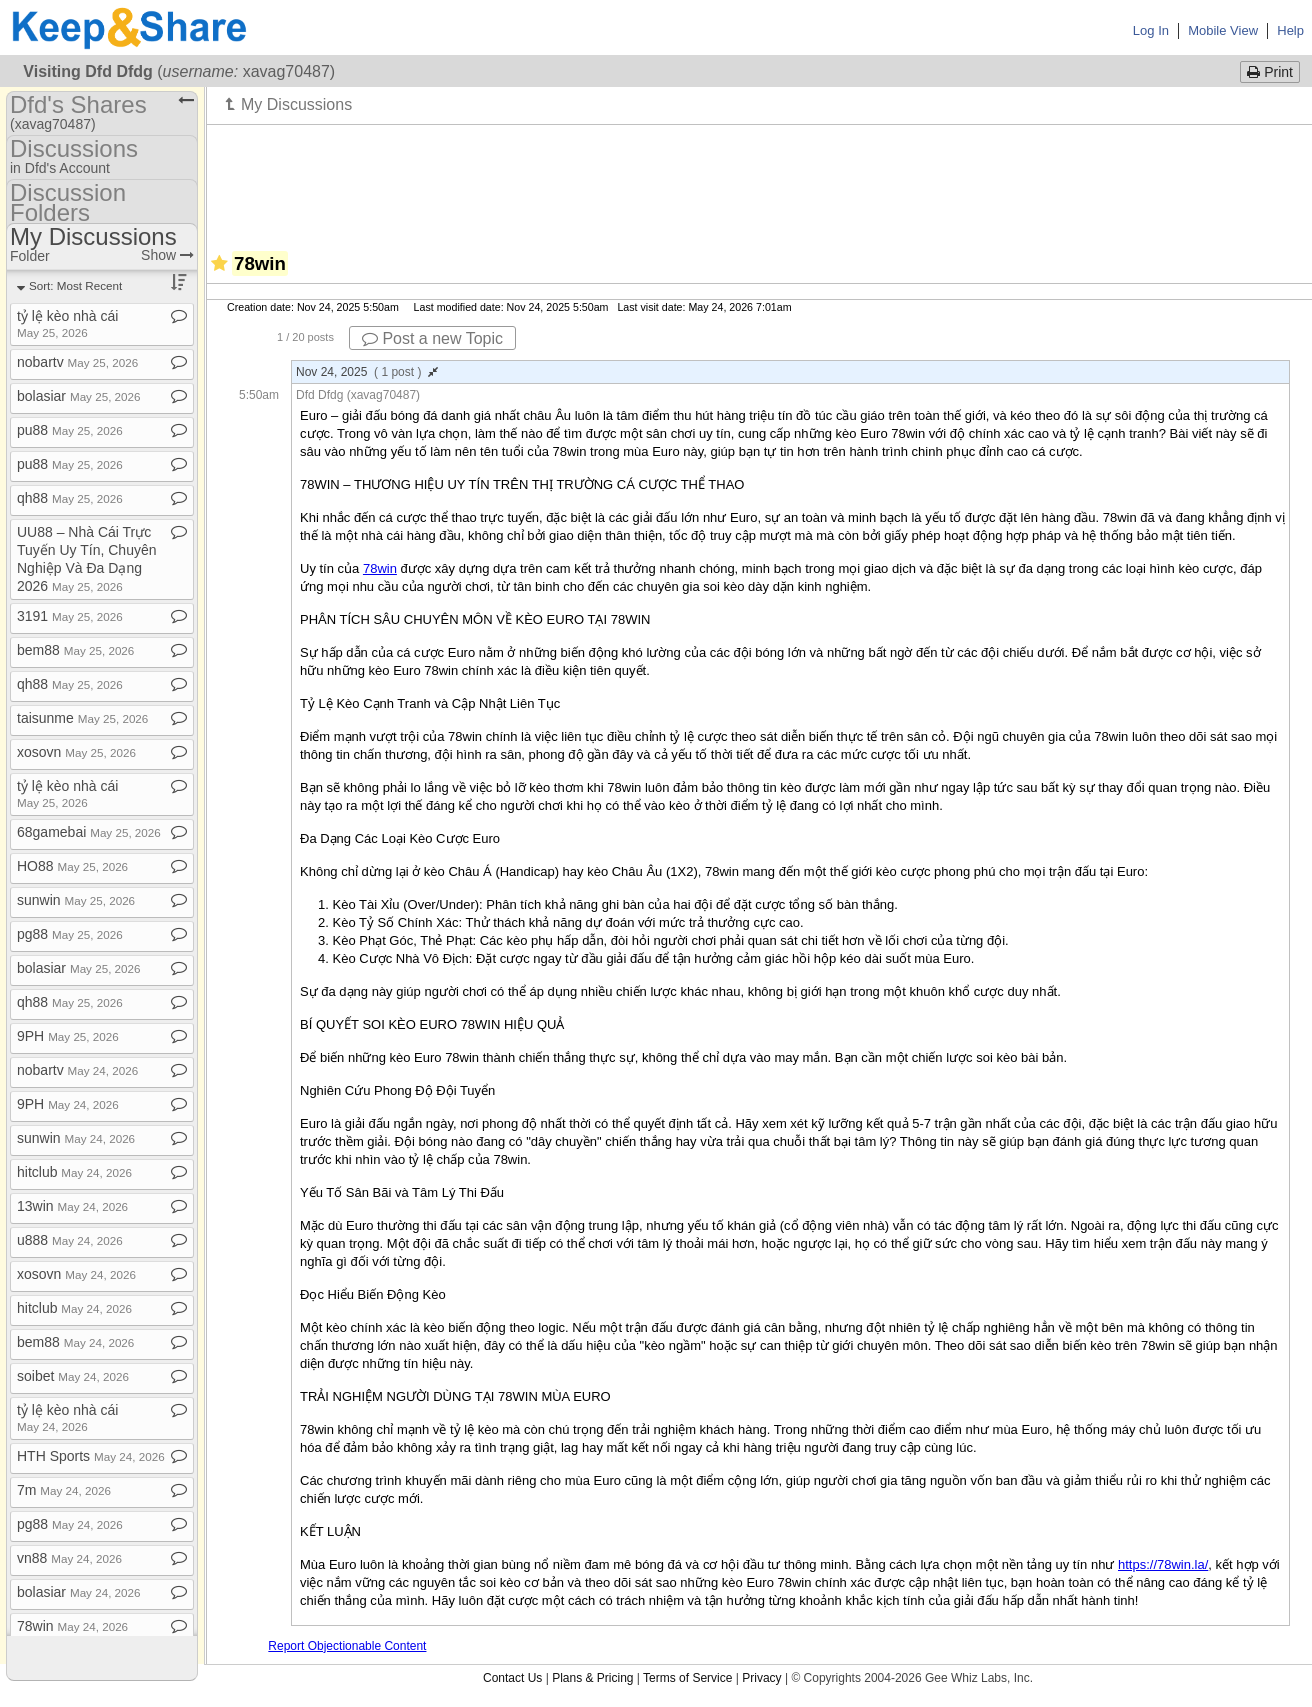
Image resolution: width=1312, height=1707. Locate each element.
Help (1290, 30)
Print (1270, 72)
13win (72, 1206)
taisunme (82, 718)
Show (167, 255)
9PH (68, 1036)
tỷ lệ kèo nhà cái (67, 323)
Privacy (761, 1678)
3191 (70, 616)
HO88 (72, 866)
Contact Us (512, 1678)
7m (64, 1490)
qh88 (70, 498)
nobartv (77, 362)
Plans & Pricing (592, 1678)
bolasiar (79, 396)
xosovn (76, 752)
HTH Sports (91, 1456)
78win (72, 1626)
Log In (1151, 30)
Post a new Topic (432, 338)
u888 (70, 1240)
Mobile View (1223, 30)
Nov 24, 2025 (367, 372)
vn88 (69, 1558)
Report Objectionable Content (347, 1646)
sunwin (76, 900)
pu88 (70, 430)
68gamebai (89, 832)
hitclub (74, 1172)
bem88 (75, 650)
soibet (73, 1376)
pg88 (70, 934)
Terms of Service (687, 1678)
